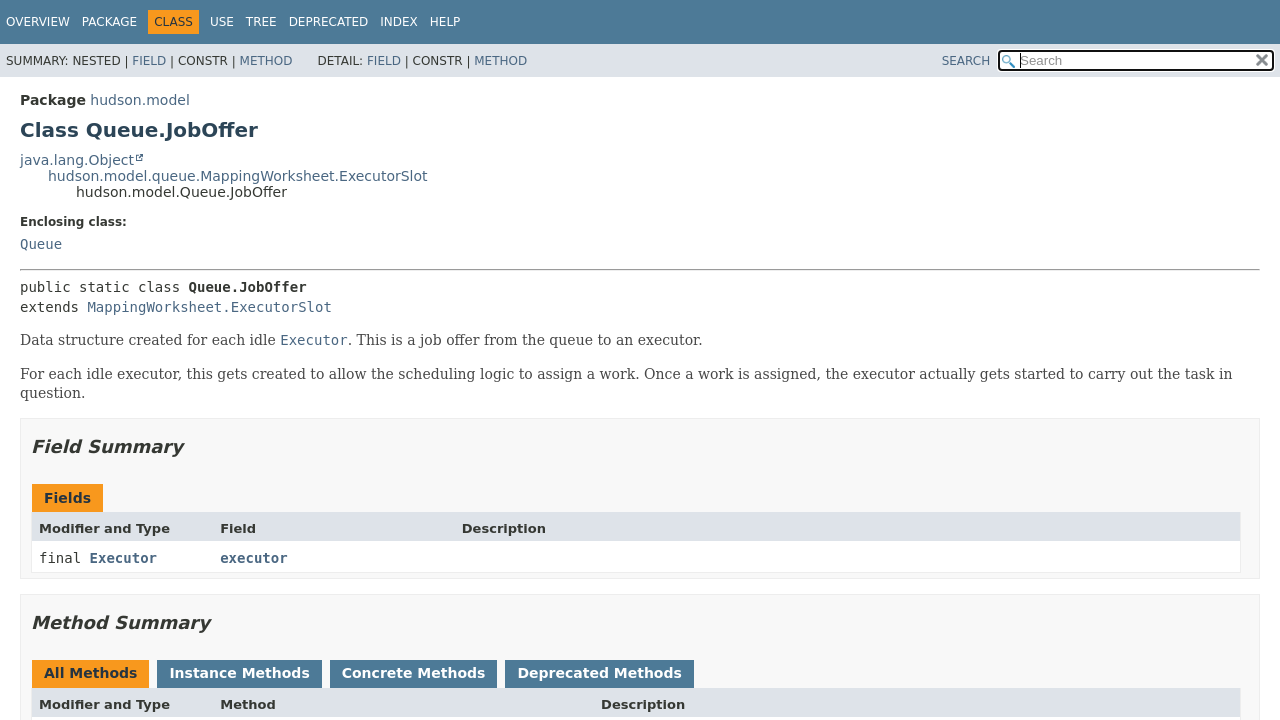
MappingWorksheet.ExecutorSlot (209, 307)
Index (399, 22)
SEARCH (966, 61)
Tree (261, 22)
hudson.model (139, 100)
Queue (41, 244)
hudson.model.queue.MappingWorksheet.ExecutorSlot (238, 176)
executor (253, 558)
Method (266, 61)
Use (222, 22)
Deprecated (329, 22)
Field (149, 61)
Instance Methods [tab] (239, 673)
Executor (123, 558)
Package (109, 22)
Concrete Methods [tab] (414, 673)
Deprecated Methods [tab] (599, 673)
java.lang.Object (77, 160)
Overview (38, 22)
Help (445, 22)
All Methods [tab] (90, 673)
